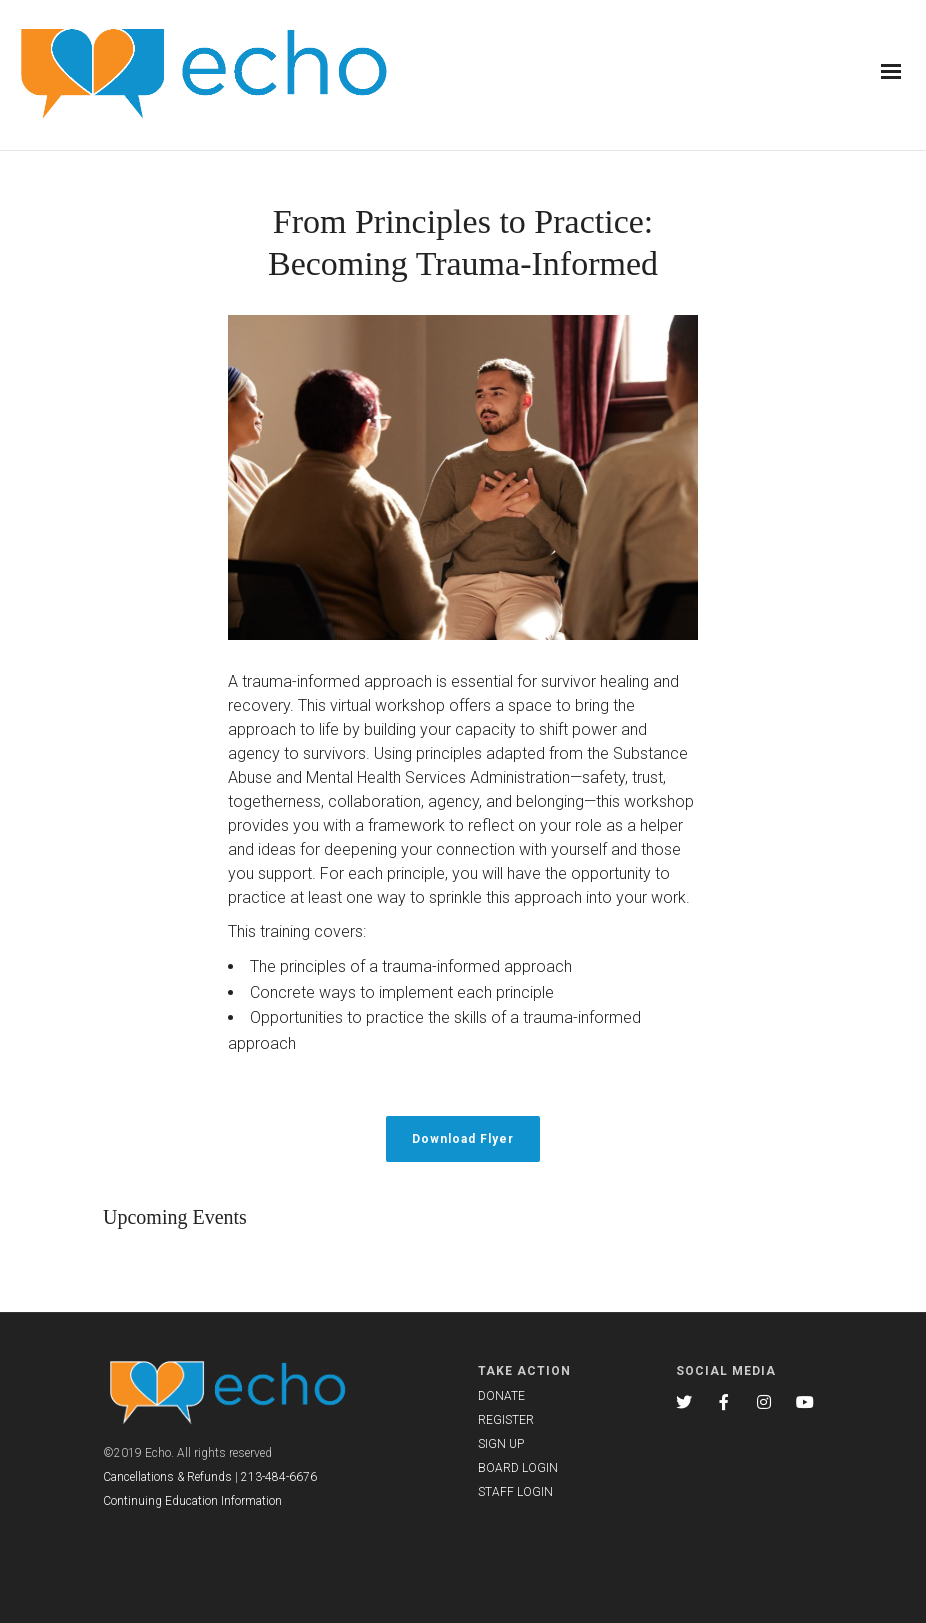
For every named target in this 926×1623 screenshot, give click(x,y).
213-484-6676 (279, 1477)
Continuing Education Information (192, 1501)
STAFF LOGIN (515, 1492)
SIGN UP (501, 1444)
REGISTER (506, 1420)
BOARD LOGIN (518, 1468)
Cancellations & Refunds (167, 1477)
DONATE (501, 1396)
